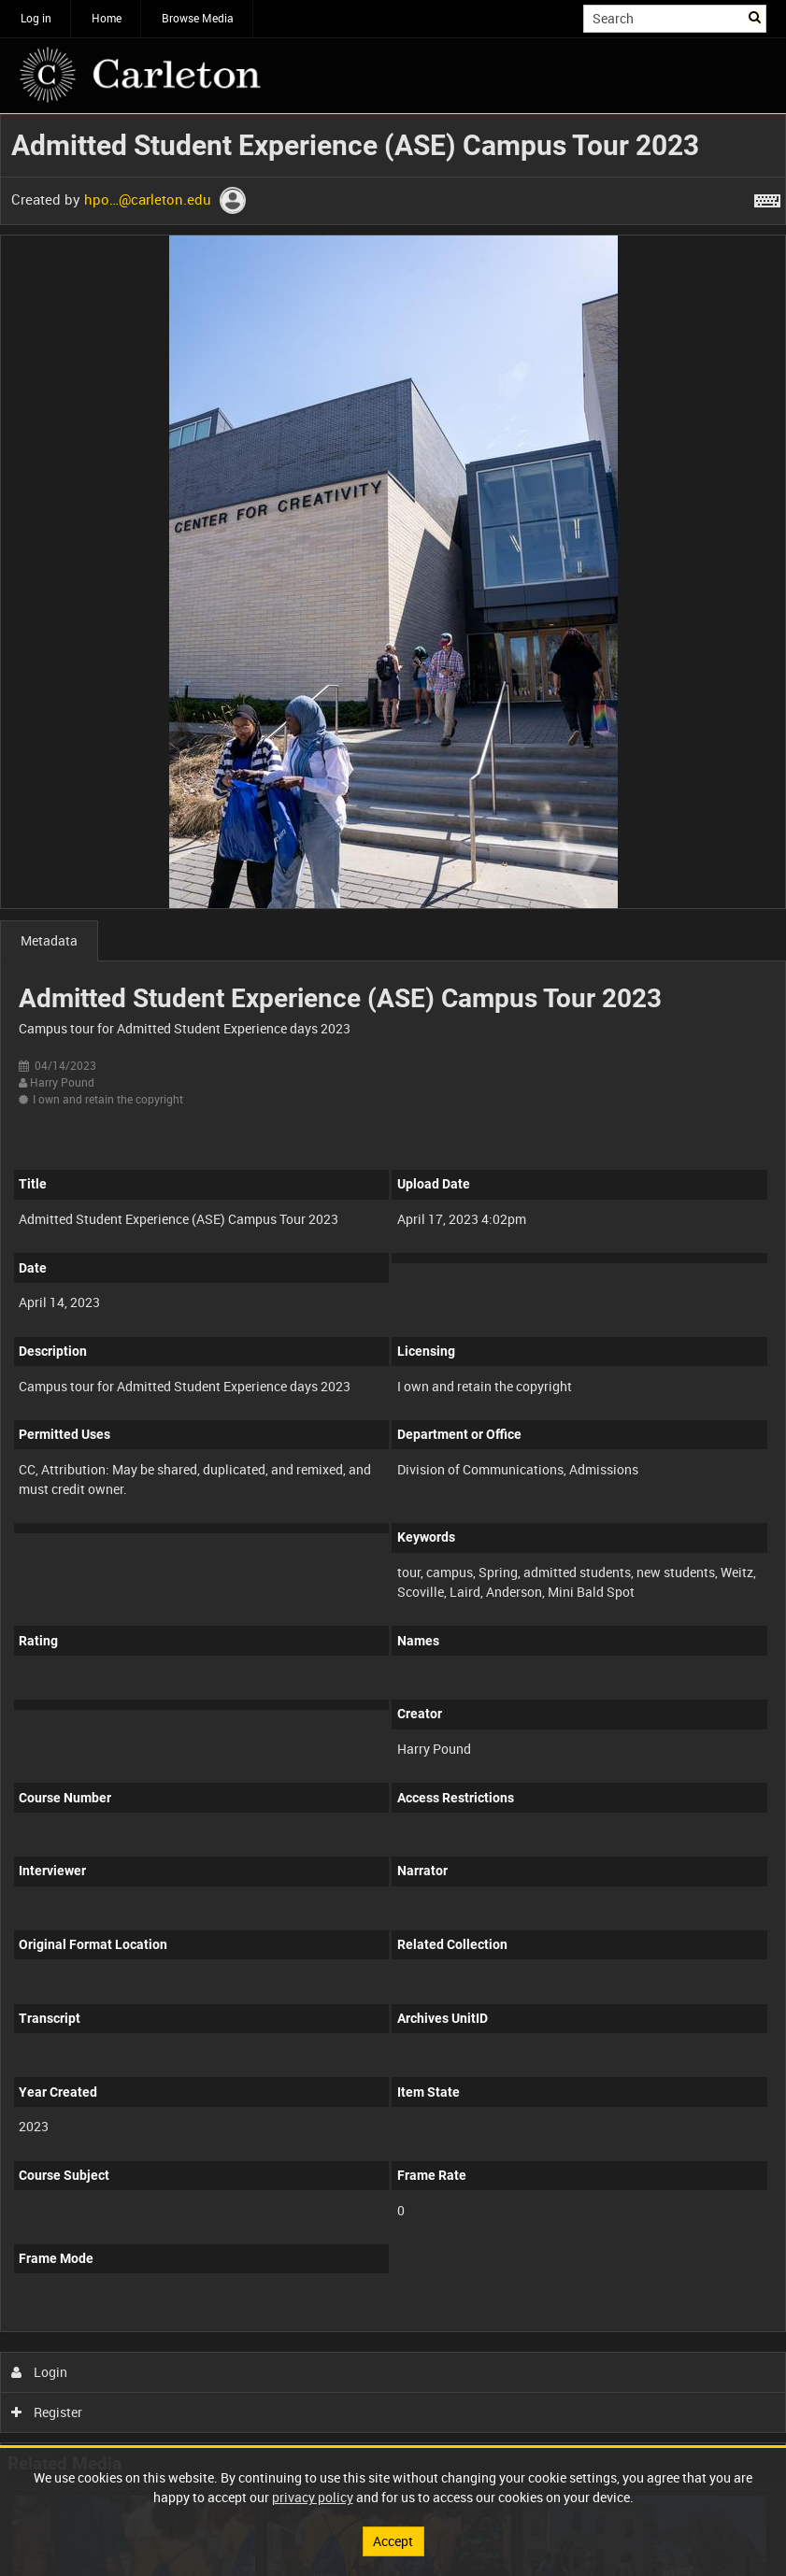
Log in (36, 17)
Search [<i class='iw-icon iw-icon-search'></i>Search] (756, 16)
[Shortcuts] (767, 197)
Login (39, 2372)
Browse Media (198, 17)
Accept (393, 2541)
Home (106, 17)
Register (47, 2412)
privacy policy (312, 2497)
